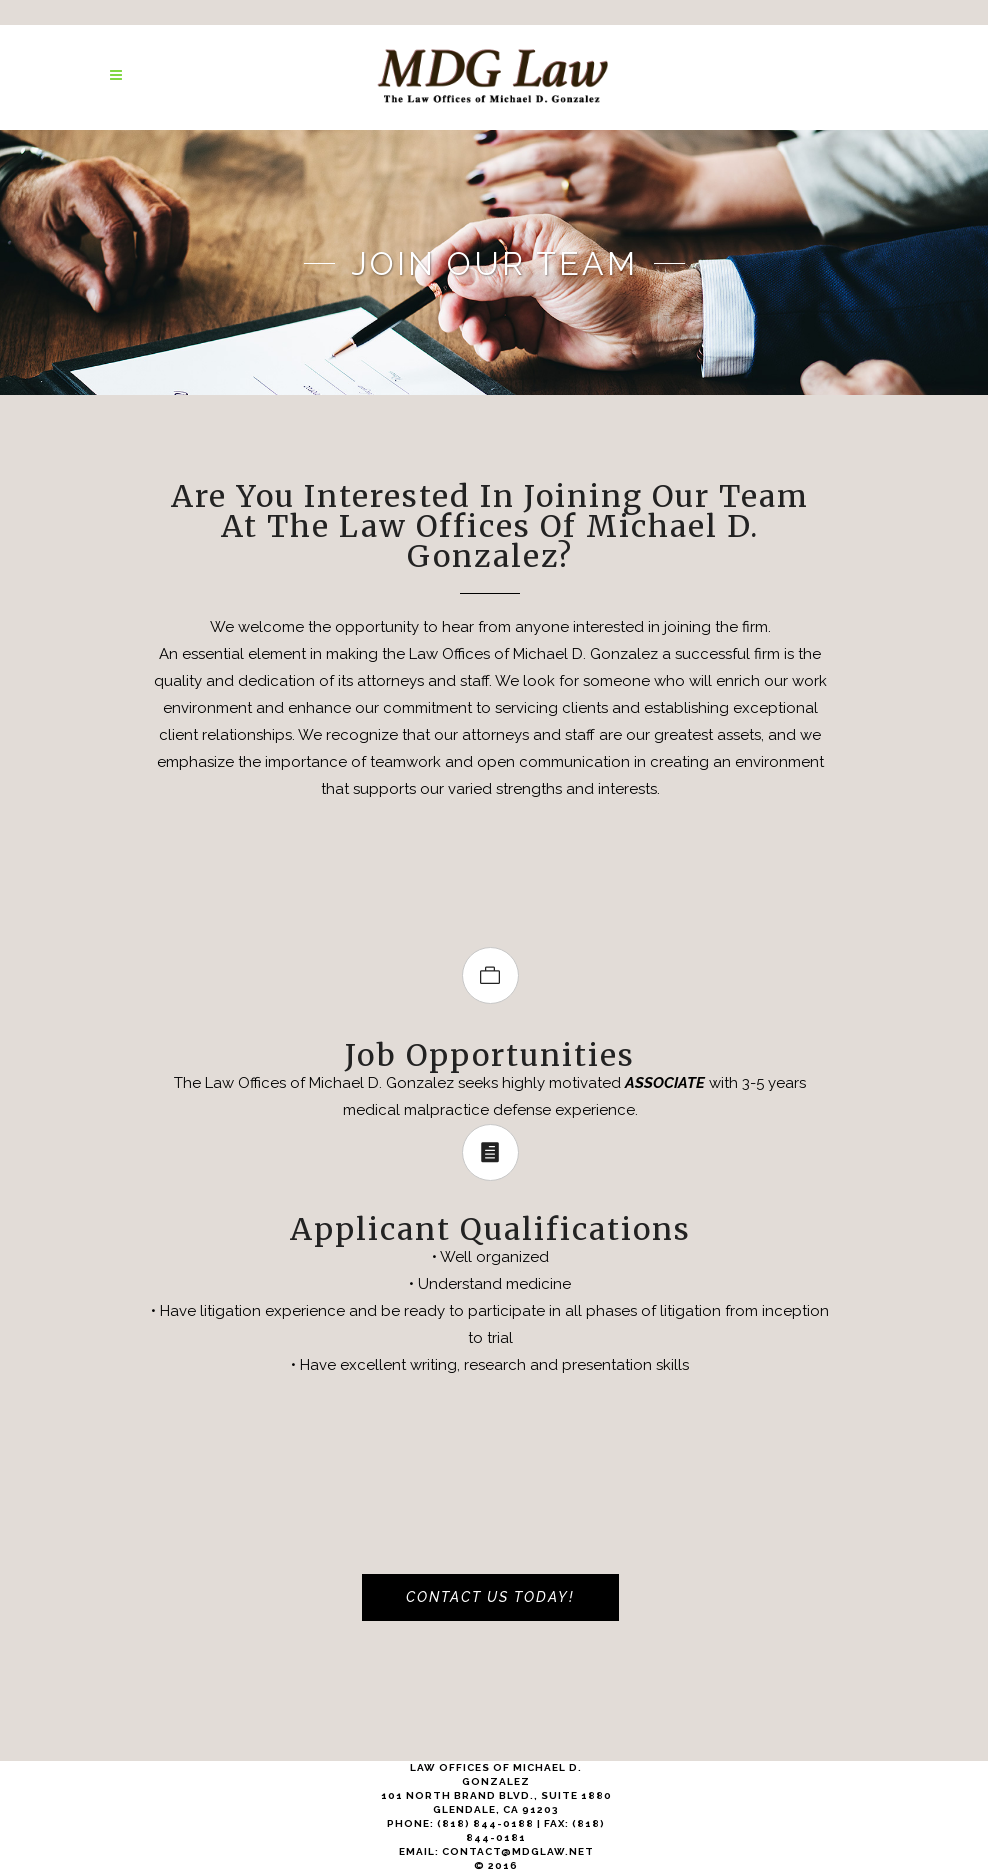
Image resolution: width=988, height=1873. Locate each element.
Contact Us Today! (490, 1597)
